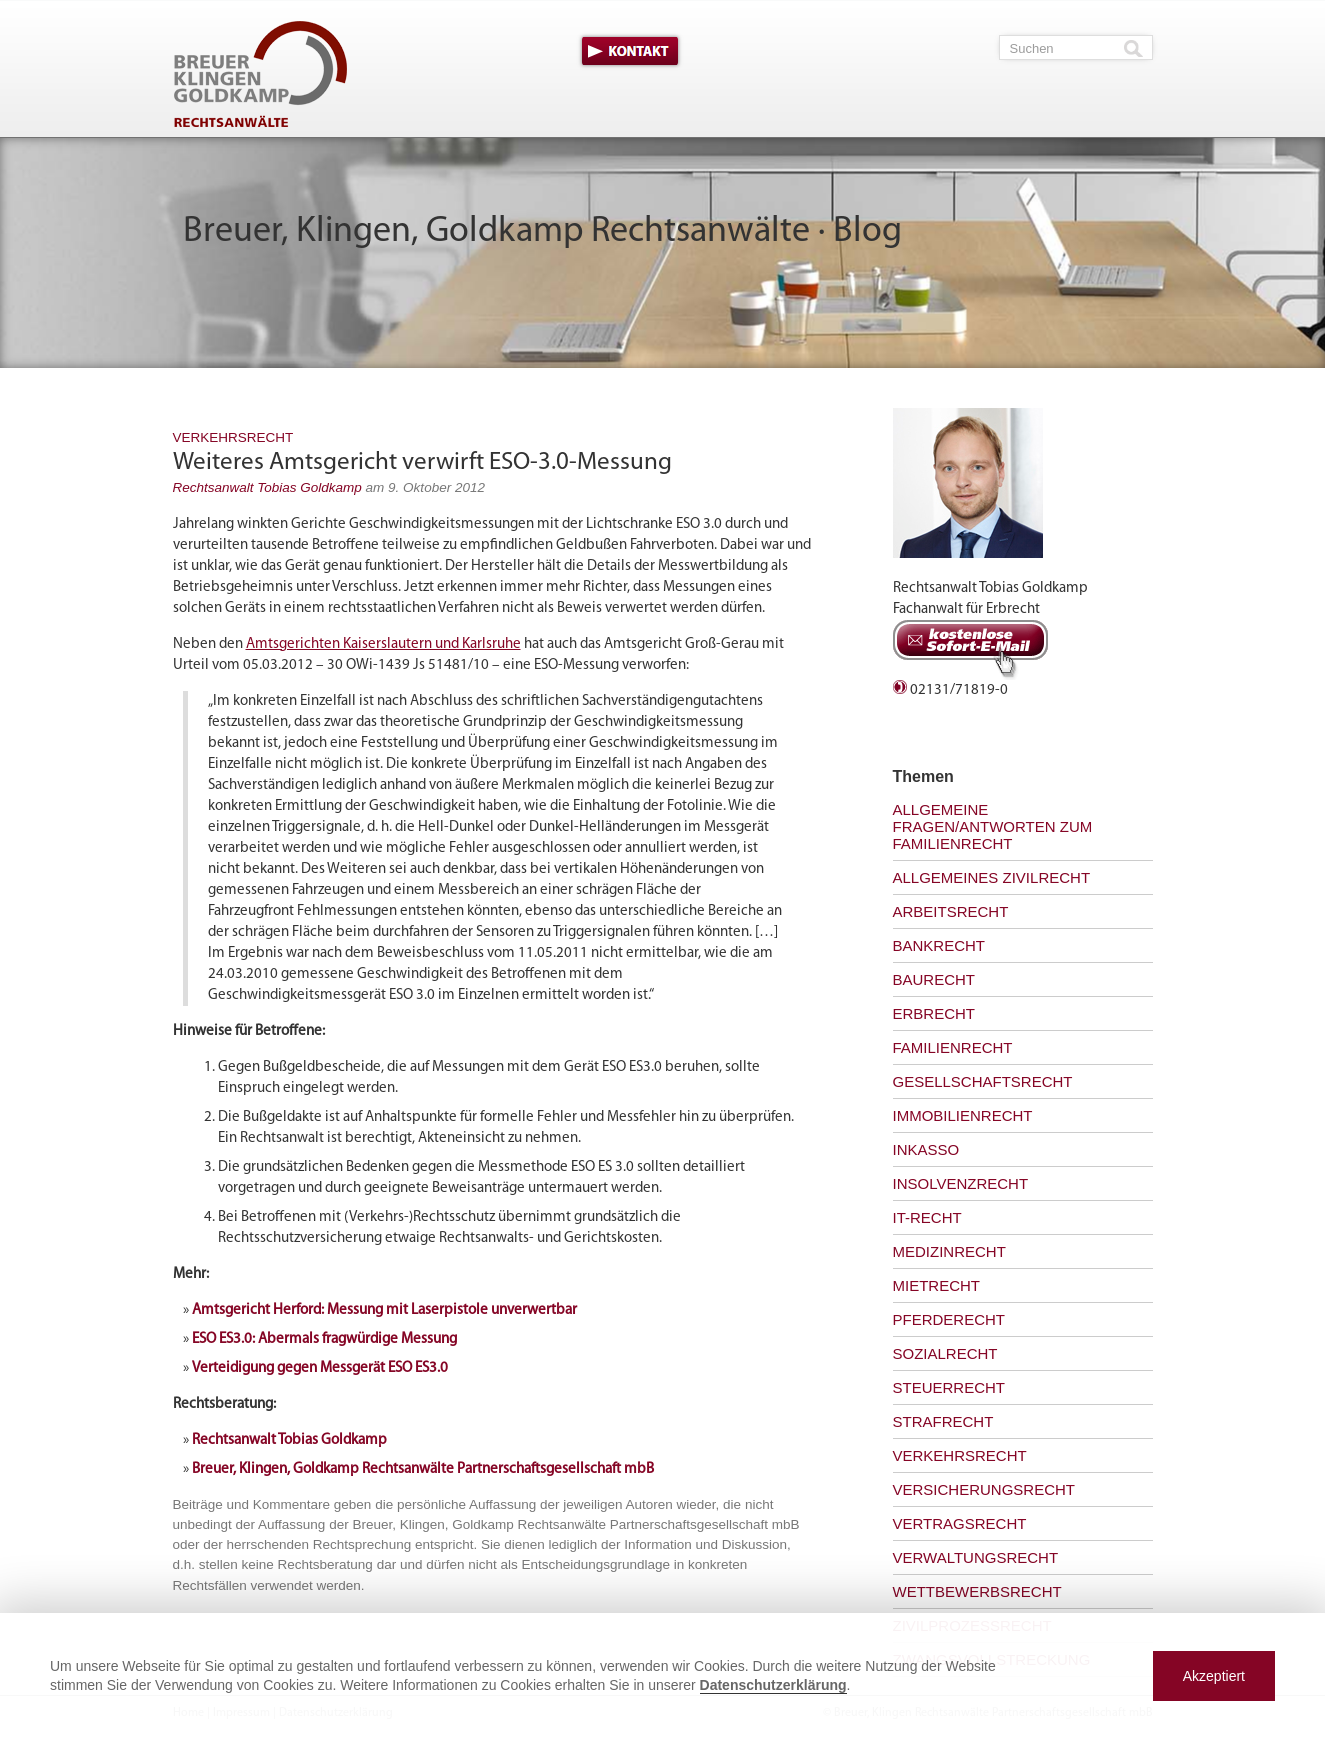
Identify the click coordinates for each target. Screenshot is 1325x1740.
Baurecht (934, 979)
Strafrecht (943, 1421)
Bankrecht (939, 945)
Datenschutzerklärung (773, 1685)
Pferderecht (949, 1319)
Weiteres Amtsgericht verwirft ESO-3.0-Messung (422, 462)
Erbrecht (934, 1013)
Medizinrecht (949, 1251)
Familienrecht (953, 1047)
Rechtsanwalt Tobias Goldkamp (267, 487)
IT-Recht (927, 1217)
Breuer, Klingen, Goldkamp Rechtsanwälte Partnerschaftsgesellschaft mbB (423, 1469)
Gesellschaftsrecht (983, 1081)
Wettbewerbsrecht (977, 1591)
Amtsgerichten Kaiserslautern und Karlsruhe (383, 644)
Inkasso (926, 1149)
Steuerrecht (949, 1387)
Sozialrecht (945, 1353)
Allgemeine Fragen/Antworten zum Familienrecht (993, 826)
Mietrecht (937, 1285)
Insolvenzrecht (961, 1183)
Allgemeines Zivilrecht (992, 877)
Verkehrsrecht (233, 437)
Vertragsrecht (960, 1523)
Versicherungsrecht (984, 1489)
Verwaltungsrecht (976, 1557)
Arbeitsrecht (951, 911)
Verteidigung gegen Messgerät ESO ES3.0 (320, 1368)
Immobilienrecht (963, 1115)
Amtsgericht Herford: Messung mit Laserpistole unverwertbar (384, 1310)
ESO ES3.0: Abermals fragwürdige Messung (324, 1339)
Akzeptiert (1214, 1676)
